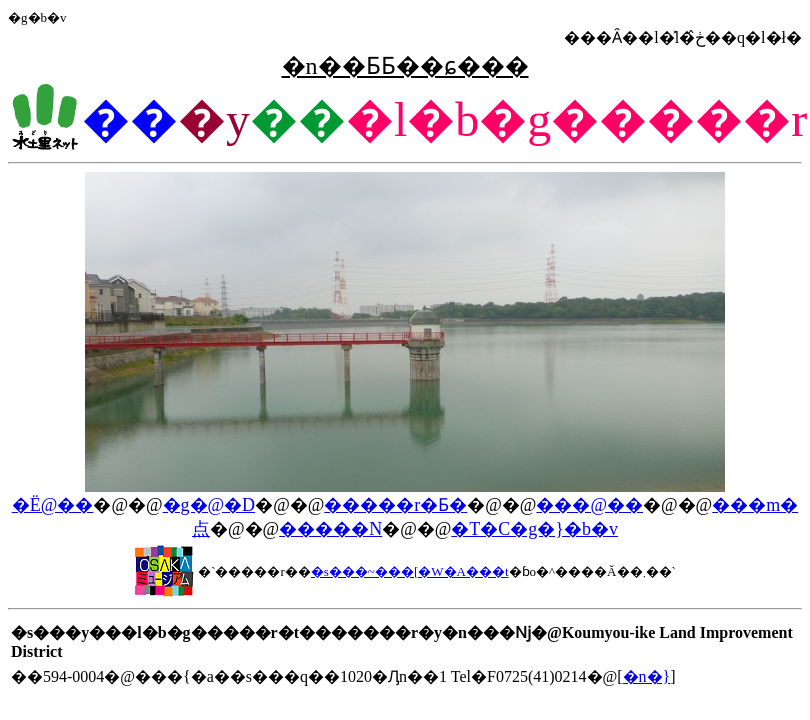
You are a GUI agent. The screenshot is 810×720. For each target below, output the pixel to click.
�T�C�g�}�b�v (534, 529)
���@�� (589, 505)
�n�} (647, 676)
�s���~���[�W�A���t (410, 571)
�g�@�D (209, 505)
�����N (330, 529)
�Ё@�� (53, 505)
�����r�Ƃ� (395, 505)
